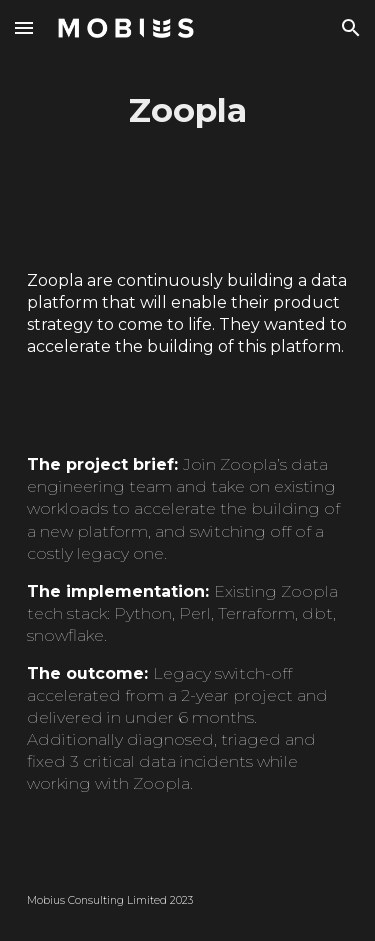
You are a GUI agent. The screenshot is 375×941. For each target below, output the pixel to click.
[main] (188, 111)
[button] (24, 27)
